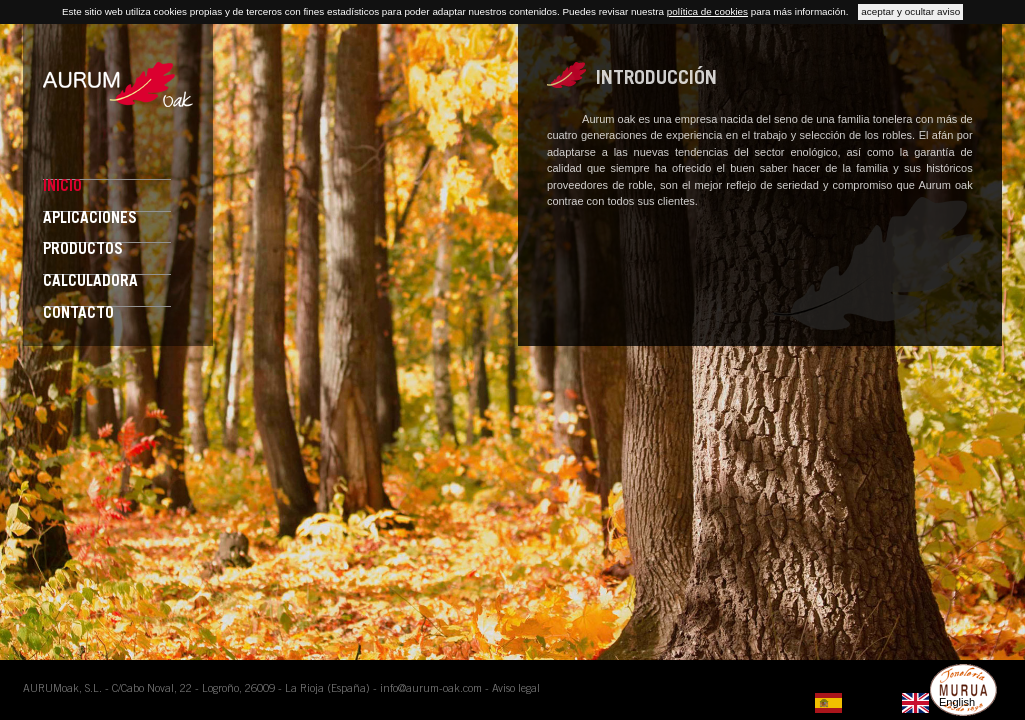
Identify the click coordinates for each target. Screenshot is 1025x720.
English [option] (957, 702)
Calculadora (90, 282)
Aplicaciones (90, 219)
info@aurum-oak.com (431, 689)
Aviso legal (516, 689)
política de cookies (707, 11)
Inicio (62, 187)
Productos (83, 250)
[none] (853, 703)
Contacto (78, 314)
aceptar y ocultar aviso (910, 11)
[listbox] (900, 703)
